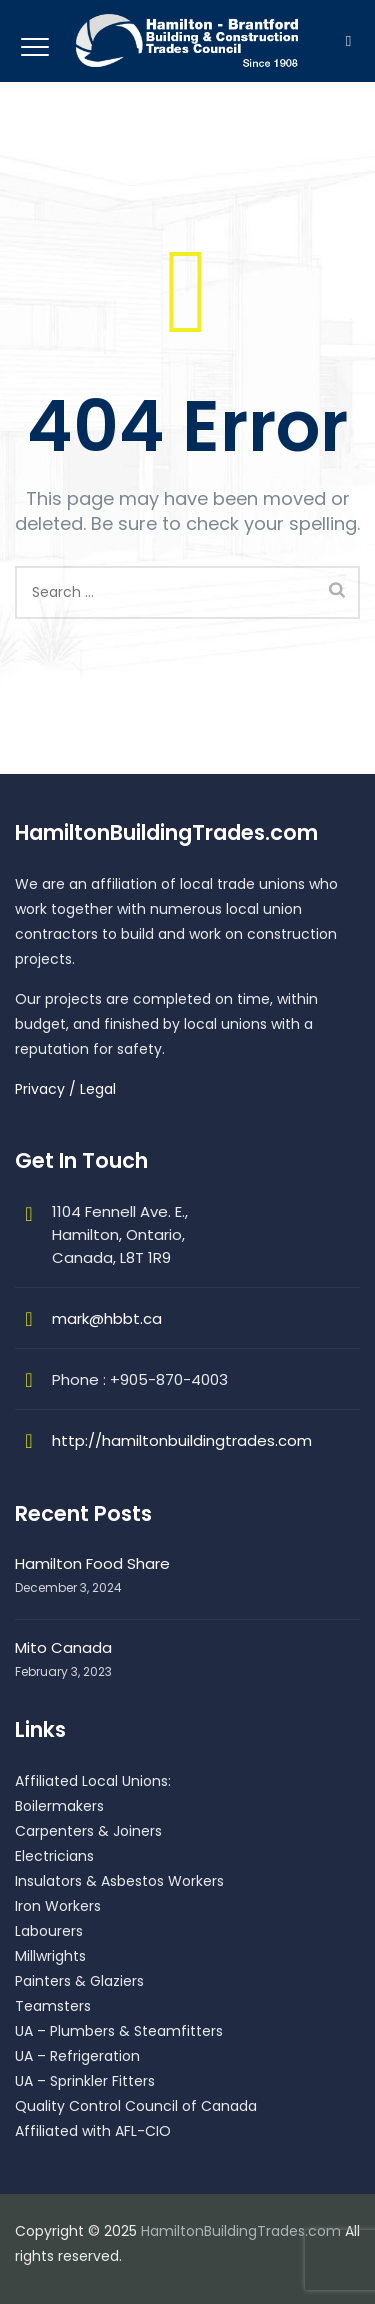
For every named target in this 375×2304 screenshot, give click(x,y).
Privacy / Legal (65, 1089)
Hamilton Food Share (92, 1563)
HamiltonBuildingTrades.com (241, 2231)
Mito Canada (63, 1647)
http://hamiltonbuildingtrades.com (182, 1440)
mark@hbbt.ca (107, 1318)
